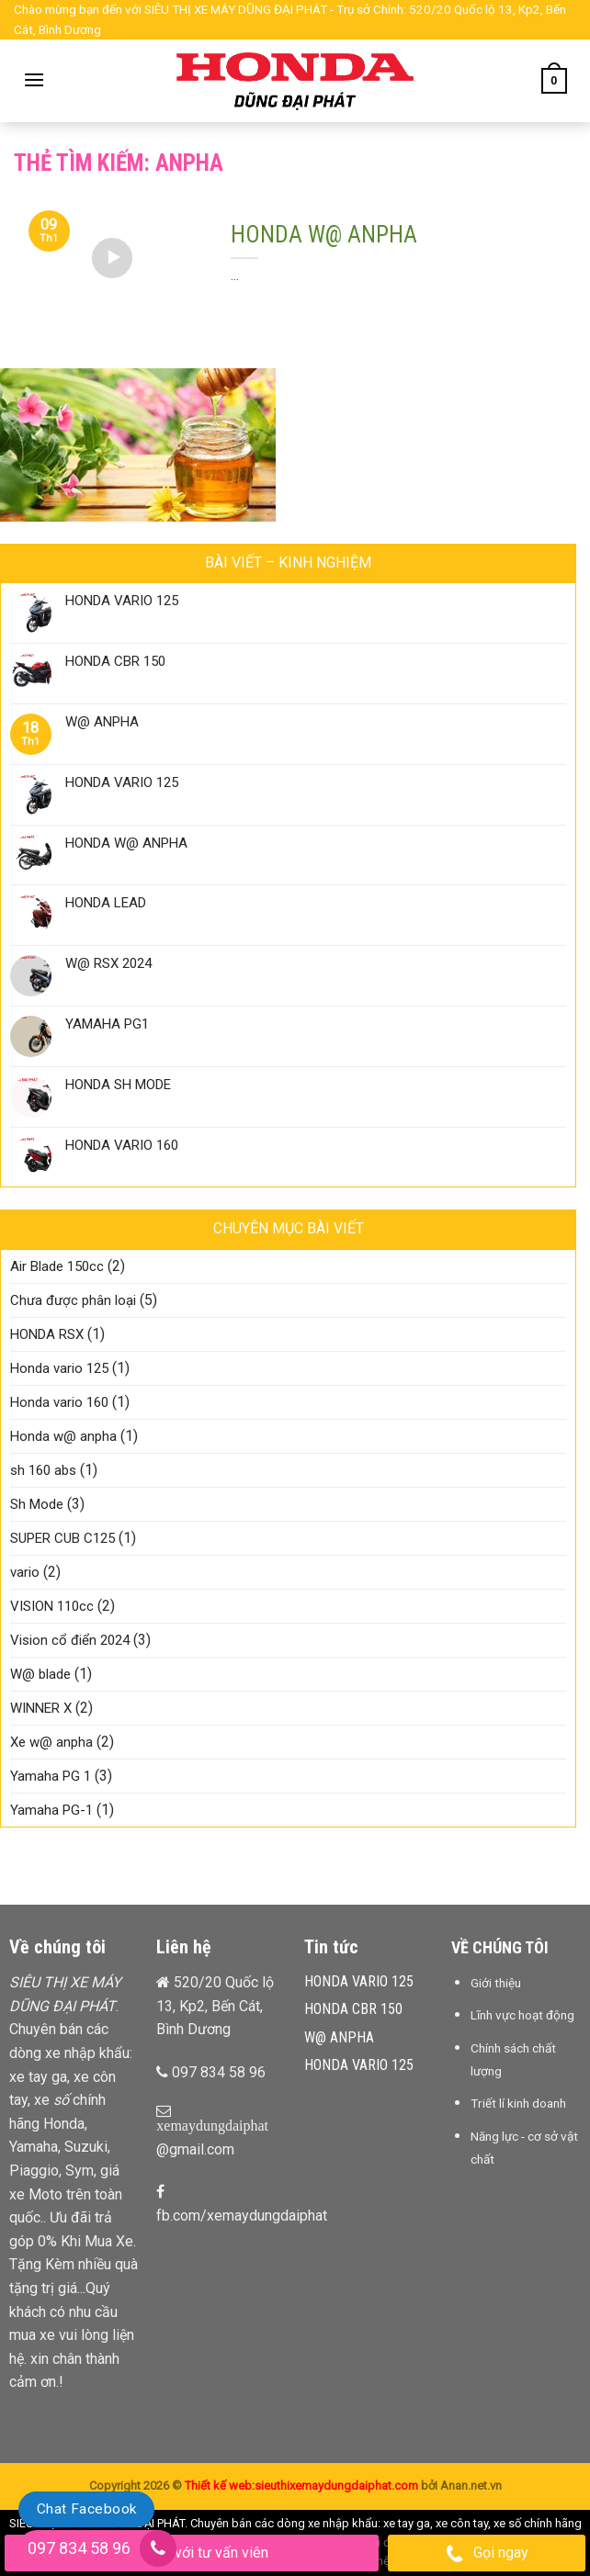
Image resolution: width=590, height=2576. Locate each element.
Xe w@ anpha (51, 1742)
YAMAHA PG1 (107, 1024)
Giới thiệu (496, 1982)
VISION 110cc (52, 1606)
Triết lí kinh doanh (518, 2103)
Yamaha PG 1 (50, 1776)
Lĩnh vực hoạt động (522, 2015)
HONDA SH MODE (118, 1084)
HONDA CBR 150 (115, 661)
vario (25, 1572)
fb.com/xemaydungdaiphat (241, 2215)
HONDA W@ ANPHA (126, 843)
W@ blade (40, 1674)
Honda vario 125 (59, 1368)
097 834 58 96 (219, 2072)
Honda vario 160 (59, 1402)
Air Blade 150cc (57, 1266)
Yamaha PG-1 (51, 1810)
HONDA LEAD (105, 902)
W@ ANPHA (102, 722)
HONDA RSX (47, 1334)
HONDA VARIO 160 (121, 1145)
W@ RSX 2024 (108, 963)
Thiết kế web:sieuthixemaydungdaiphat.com (301, 2485)
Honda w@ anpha (63, 1436)
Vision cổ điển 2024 (70, 1640)
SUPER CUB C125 (62, 1538)
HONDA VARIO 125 (121, 600)
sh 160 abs (43, 1470)
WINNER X (41, 1708)
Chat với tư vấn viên (191, 2553)
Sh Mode (36, 1504)
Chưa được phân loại (73, 1300)
